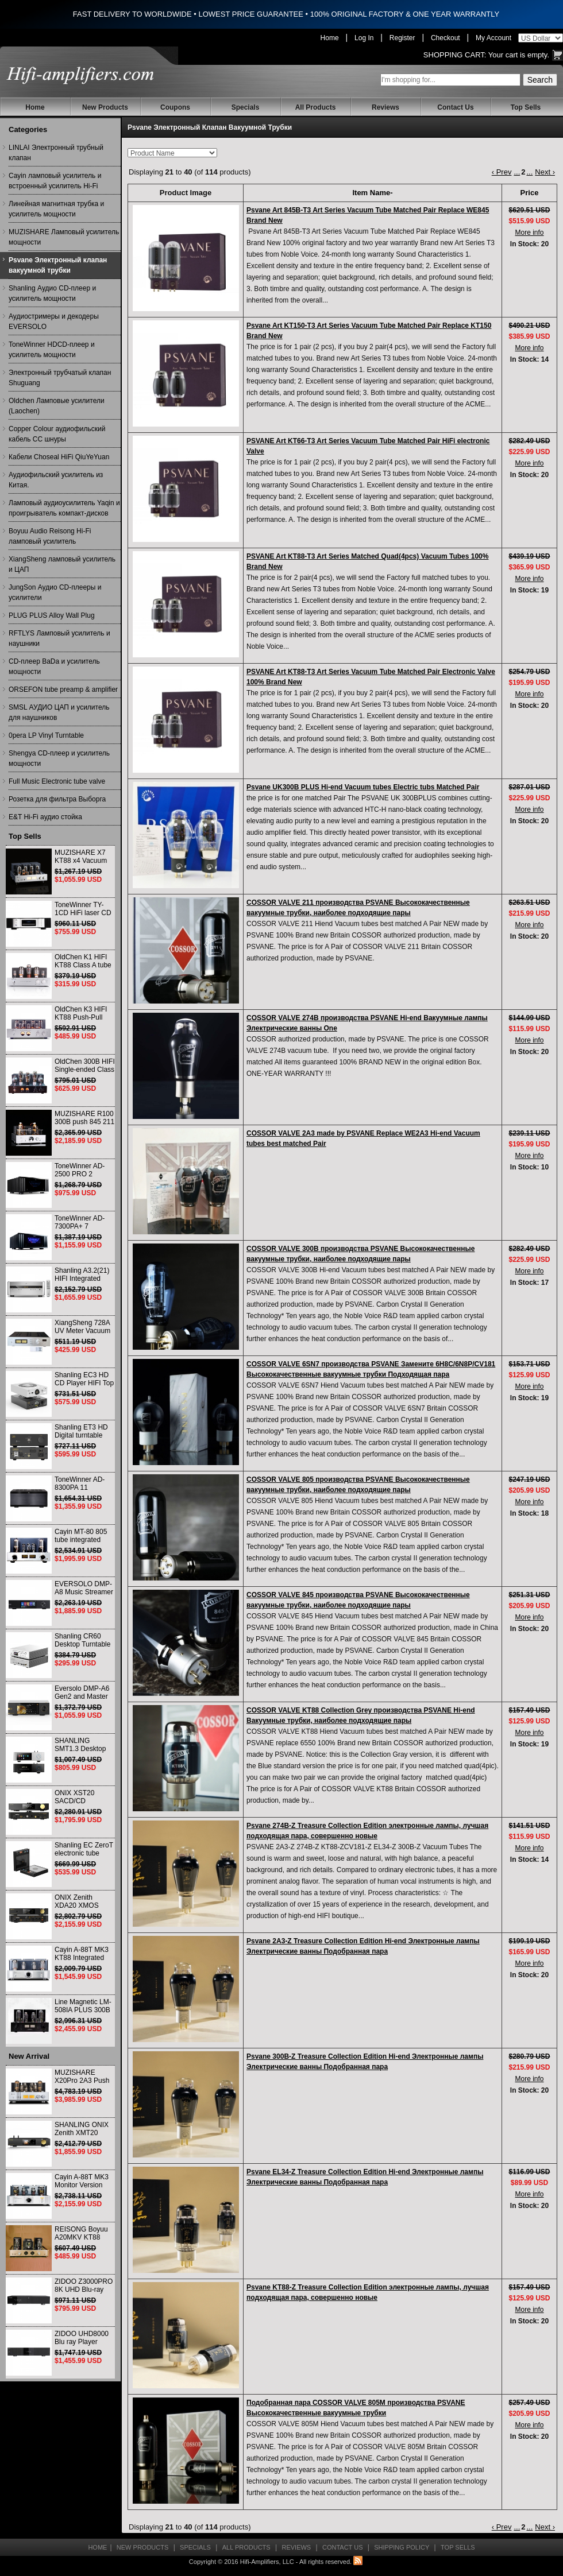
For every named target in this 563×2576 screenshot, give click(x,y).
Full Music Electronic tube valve (57, 781)
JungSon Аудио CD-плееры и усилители (55, 592)
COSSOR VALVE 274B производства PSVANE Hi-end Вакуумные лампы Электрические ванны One (367, 1023)
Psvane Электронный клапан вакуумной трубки (58, 265)
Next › (545, 172)
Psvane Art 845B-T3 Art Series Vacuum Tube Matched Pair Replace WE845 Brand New (367, 215)
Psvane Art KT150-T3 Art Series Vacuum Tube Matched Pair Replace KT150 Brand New (368, 330)
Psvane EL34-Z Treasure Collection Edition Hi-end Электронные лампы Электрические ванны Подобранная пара (364, 2177)
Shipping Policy (401, 2547)
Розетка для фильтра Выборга (57, 799)
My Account (493, 38)
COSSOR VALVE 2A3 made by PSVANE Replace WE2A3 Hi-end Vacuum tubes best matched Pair (363, 1138)
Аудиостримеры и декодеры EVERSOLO (54, 321)
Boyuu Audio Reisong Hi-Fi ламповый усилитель (50, 536)
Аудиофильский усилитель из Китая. (56, 480)
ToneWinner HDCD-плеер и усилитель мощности (52, 349)
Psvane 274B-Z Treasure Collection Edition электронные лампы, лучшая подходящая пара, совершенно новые (367, 1831)
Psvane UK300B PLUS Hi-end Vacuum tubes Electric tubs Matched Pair (362, 787)
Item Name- (372, 192)
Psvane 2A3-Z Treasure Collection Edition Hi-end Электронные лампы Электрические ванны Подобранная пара (363, 1946)
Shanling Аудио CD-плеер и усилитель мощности (52, 293)
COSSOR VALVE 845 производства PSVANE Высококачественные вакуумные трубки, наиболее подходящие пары (358, 1600)
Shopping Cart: (455, 55)
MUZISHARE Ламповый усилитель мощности (64, 237)
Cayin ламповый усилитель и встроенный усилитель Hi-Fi (55, 181)
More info (529, 232)
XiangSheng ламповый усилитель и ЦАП (62, 564)
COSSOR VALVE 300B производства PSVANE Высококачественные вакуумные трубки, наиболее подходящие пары (360, 1254)
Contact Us (455, 107)
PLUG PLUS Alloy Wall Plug (52, 615)
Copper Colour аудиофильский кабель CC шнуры (57, 434)
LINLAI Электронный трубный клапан (56, 153)
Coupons (175, 107)
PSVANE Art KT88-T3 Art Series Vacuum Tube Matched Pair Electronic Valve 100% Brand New (370, 677)
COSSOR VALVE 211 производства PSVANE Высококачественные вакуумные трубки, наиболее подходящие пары (358, 907)
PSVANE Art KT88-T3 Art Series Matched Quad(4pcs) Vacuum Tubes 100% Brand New (367, 561)
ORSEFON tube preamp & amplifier (63, 689)
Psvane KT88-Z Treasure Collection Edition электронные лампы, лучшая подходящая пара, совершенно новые (367, 2292)
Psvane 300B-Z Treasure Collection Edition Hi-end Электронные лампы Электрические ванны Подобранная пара (364, 2061)
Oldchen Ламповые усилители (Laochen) (57, 406)
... (517, 172)
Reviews (385, 107)
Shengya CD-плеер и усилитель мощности (59, 758)
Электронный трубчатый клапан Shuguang (60, 378)
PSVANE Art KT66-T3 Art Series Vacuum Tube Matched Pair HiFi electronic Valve (367, 446)
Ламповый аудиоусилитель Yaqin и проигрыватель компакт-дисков (64, 508)
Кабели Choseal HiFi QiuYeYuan (59, 457)
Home (330, 38)
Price (529, 192)
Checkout (445, 38)
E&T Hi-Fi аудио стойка (45, 817)
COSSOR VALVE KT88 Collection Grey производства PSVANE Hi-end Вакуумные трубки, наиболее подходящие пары (360, 1715)
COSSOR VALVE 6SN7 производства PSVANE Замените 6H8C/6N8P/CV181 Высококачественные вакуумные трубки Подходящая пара (370, 1369)
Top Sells (526, 107)
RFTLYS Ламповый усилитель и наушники (59, 638)
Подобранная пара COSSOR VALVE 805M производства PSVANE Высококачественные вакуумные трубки (355, 2408)
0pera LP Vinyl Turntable (46, 735)
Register (402, 38)
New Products (105, 107)
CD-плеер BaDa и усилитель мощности (54, 666)
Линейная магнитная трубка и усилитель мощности (56, 209)
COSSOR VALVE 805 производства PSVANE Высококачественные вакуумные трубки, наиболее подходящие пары (358, 1484)
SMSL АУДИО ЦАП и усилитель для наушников (59, 712)
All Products (315, 107)
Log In (363, 38)
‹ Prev (502, 172)
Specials (246, 107)
